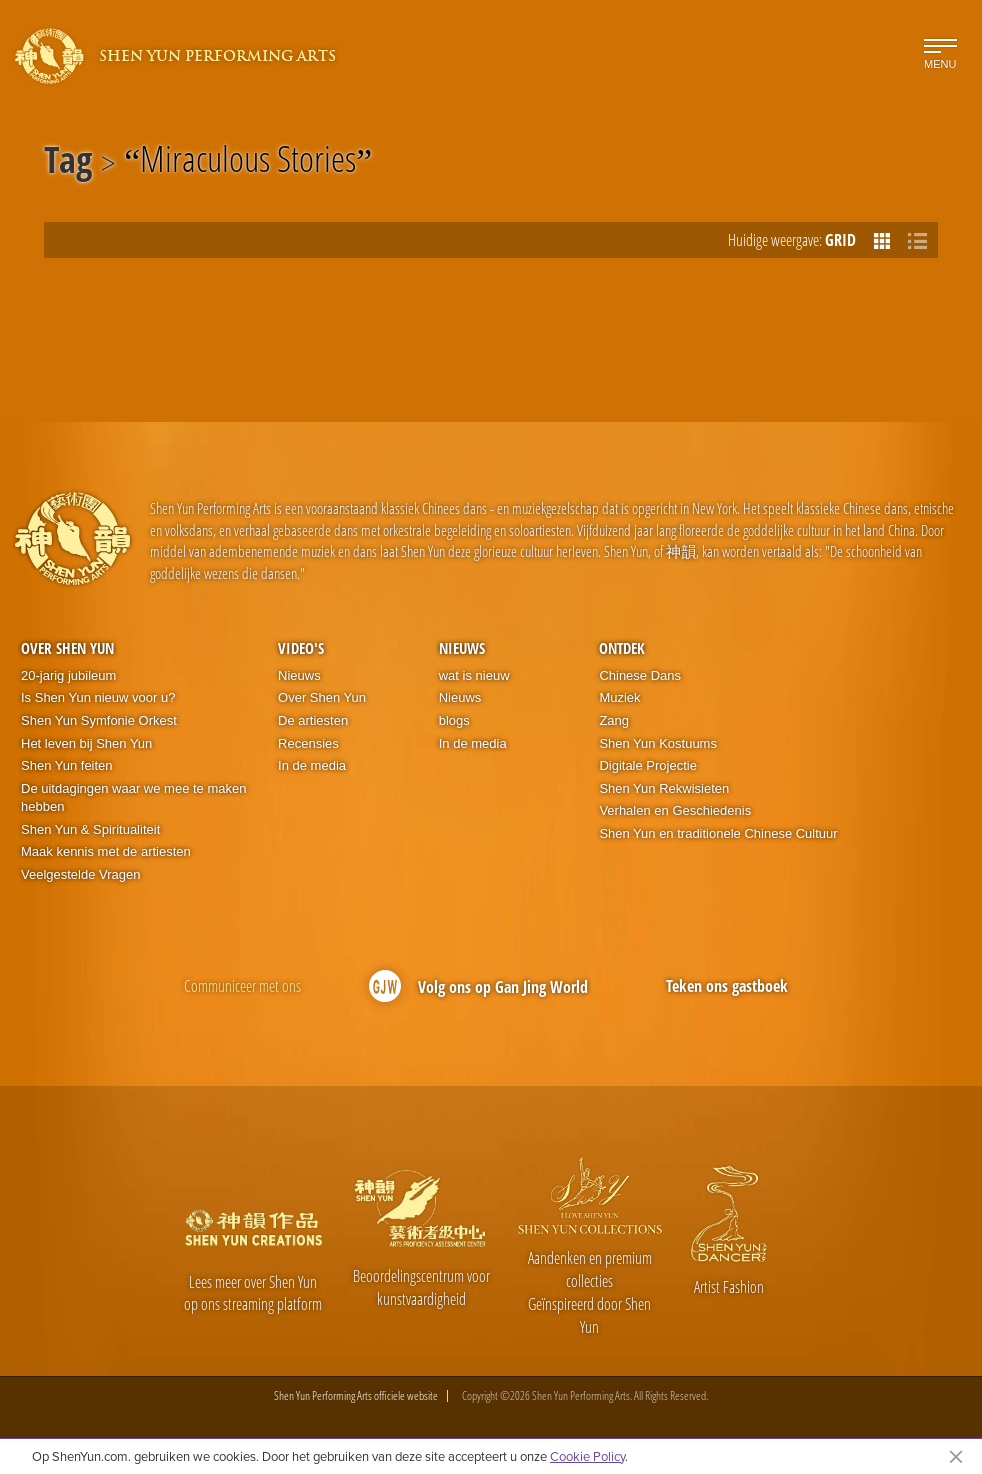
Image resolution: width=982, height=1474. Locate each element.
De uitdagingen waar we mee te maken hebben (133, 798)
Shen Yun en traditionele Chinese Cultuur (718, 833)
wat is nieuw (474, 675)
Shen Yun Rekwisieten (664, 788)
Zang (614, 720)
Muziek (619, 697)
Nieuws (299, 675)
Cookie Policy (587, 1456)
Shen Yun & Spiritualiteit (90, 829)
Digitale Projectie (648, 765)
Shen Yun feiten (67, 765)
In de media (312, 765)
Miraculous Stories (248, 163)
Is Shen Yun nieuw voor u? (98, 697)
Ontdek (622, 648)
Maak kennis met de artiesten (106, 851)
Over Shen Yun (67, 648)
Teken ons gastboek (727, 986)
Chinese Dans (640, 675)
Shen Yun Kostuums (658, 743)
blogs (454, 720)
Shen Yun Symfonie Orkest (99, 720)
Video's (301, 648)
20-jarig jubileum (68, 675)
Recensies (308, 743)
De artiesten (313, 720)
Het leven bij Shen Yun (86, 743)
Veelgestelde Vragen (81, 874)
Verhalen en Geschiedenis (675, 810)
